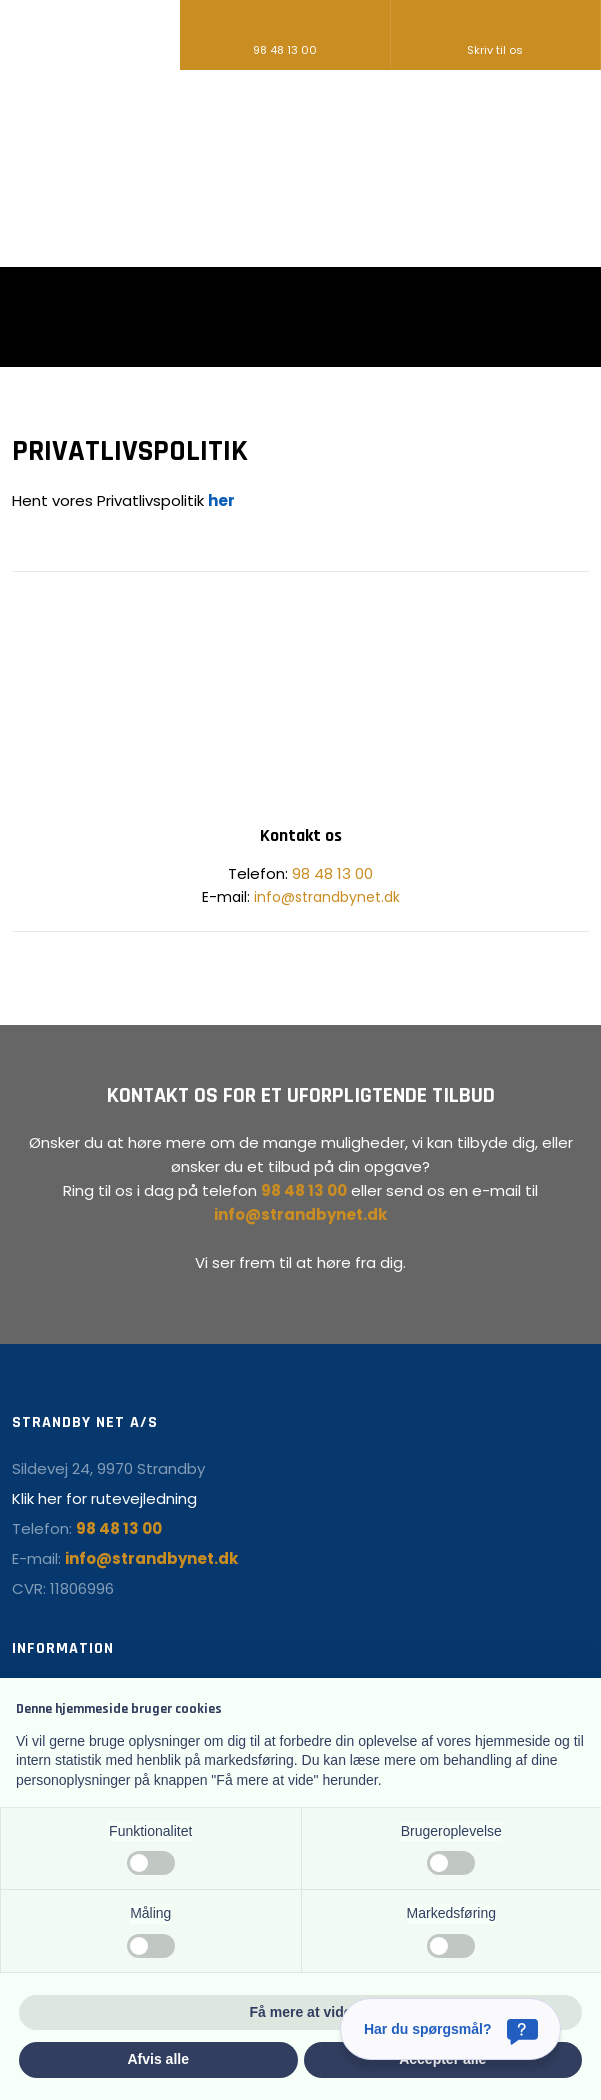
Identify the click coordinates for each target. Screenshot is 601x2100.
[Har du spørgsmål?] (450, 2029)
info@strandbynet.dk (327, 897)
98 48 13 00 (332, 873)
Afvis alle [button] (158, 2059)
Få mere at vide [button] (301, 2012)
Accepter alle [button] (442, 2059)
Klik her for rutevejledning (104, 1498)
